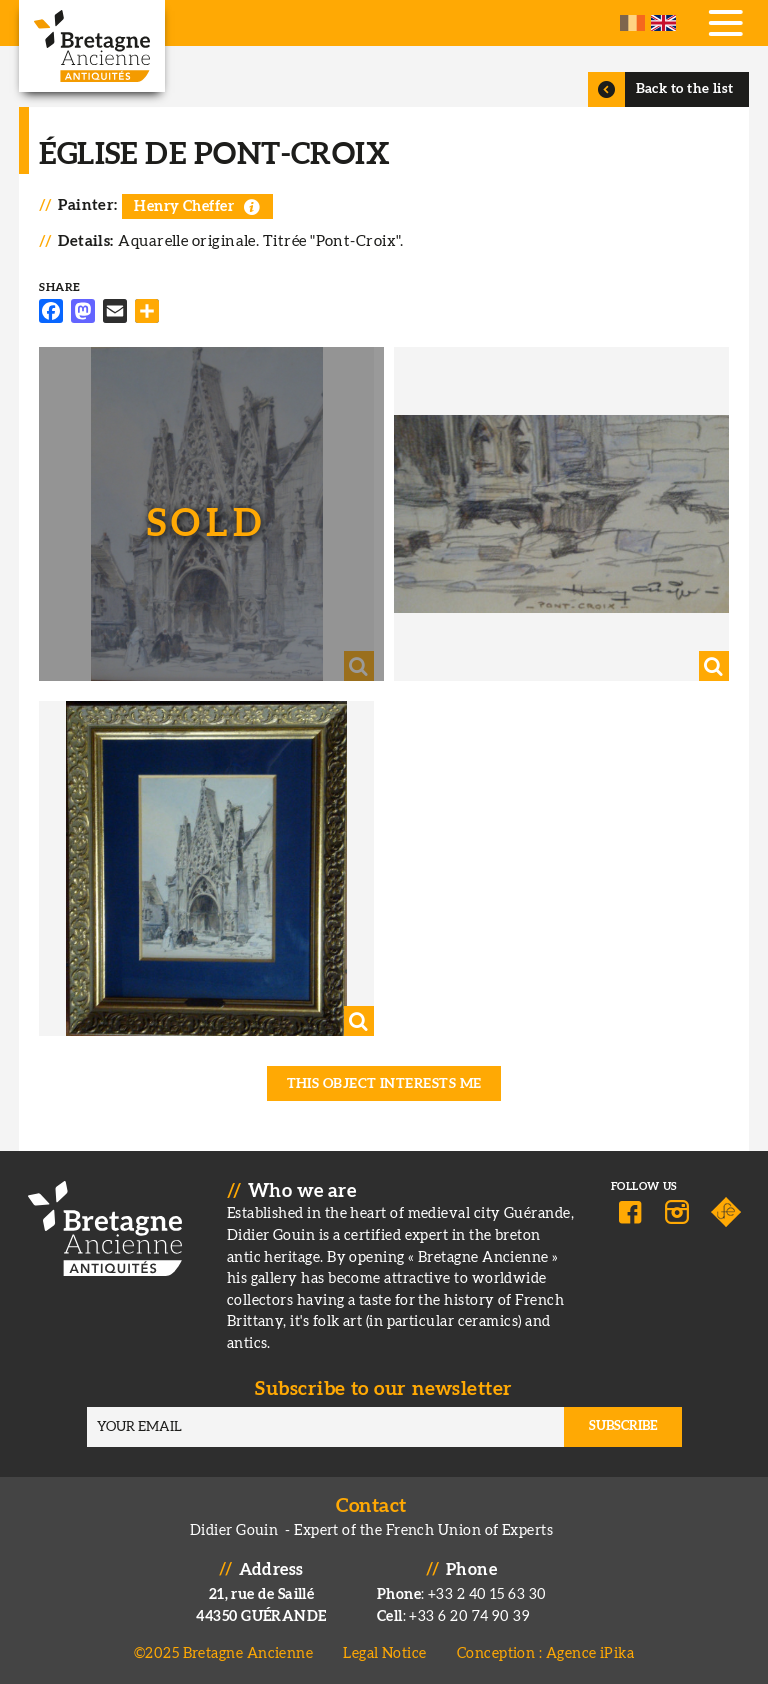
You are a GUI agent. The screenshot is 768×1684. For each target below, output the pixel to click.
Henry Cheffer (184, 206)
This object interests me (384, 1084)
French (632, 23)
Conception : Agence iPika (545, 1653)
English (663, 23)
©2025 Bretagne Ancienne (224, 1653)
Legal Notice (384, 1653)
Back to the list (685, 89)
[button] (206, 514)
